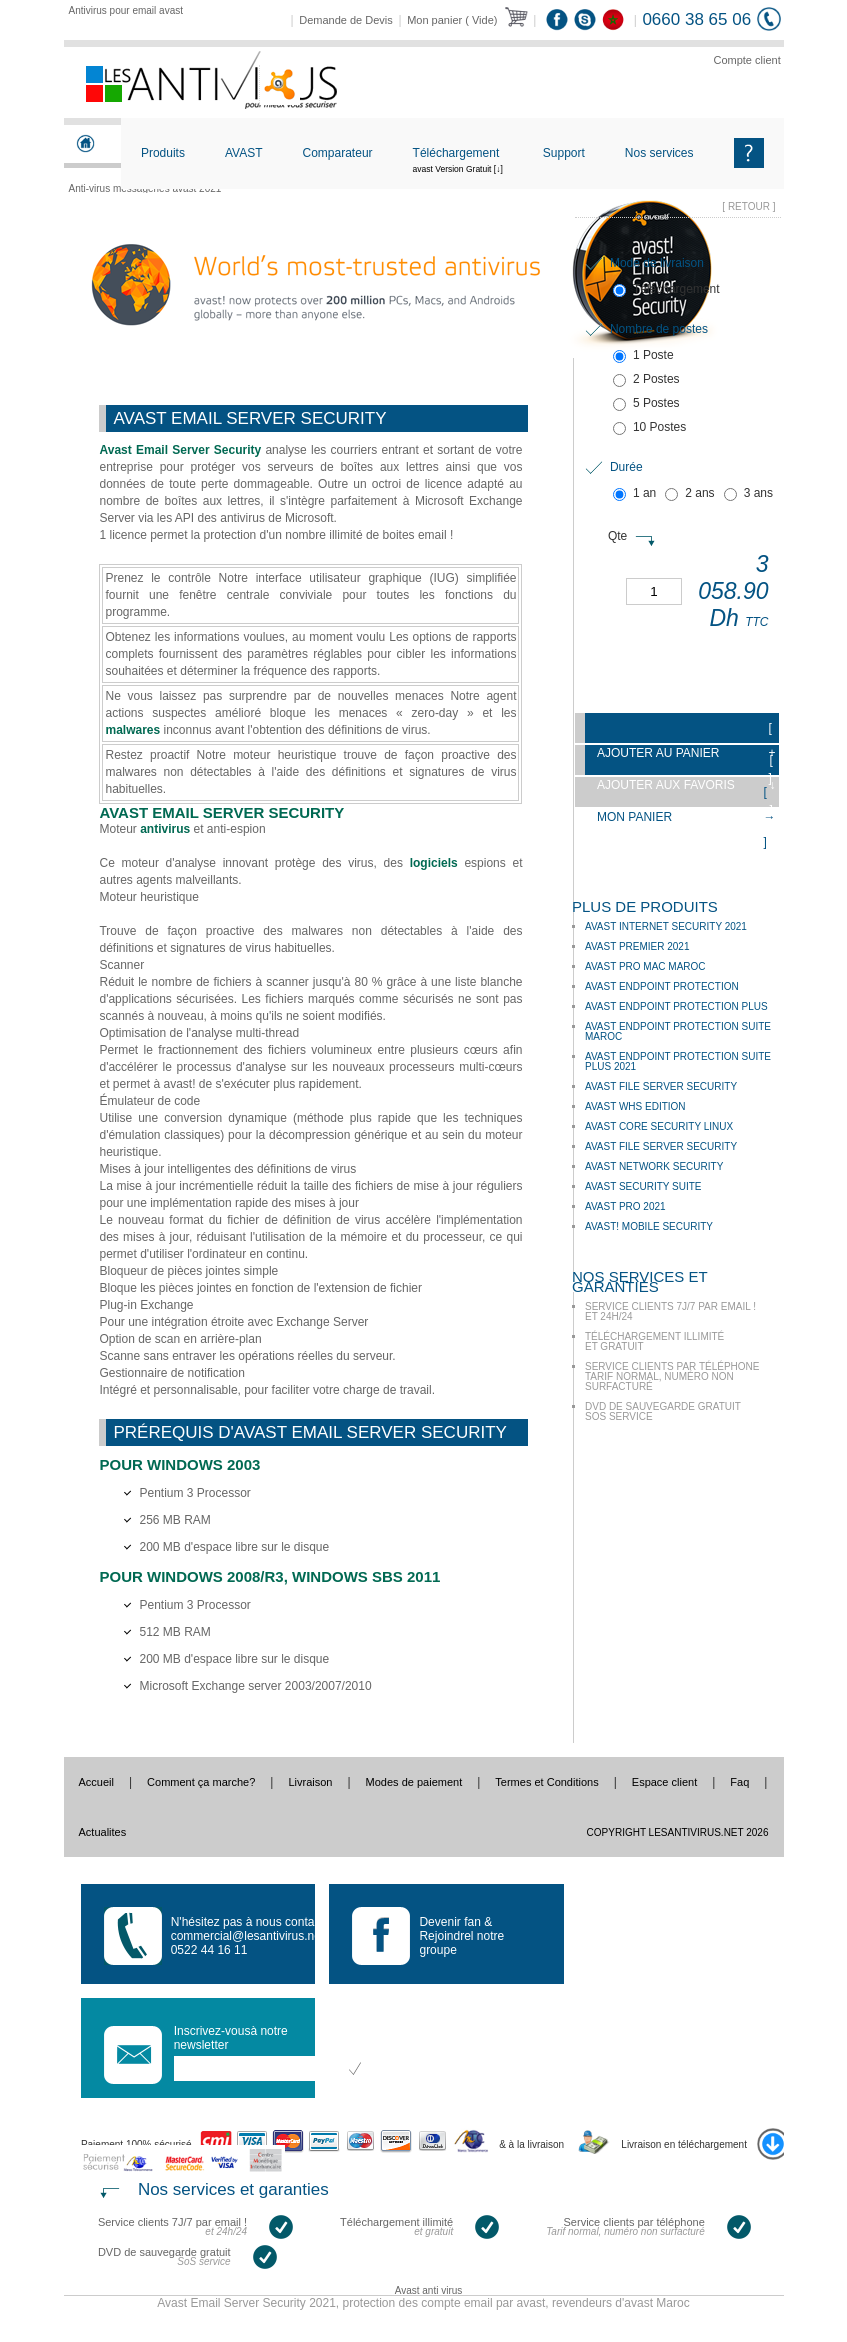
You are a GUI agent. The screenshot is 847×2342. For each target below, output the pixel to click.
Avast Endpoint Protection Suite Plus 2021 (678, 1061)
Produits (163, 153)
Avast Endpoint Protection (662, 986)
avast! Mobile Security (649, 1226)
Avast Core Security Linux (659, 1126)
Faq (739, 1782)
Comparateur (338, 153)
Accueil (96, 1782)
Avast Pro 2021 (625, 1206)
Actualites (103, 1832)
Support (564, 153)
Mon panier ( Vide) (452, 20)
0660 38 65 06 (696, 19)
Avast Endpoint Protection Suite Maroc (678, 1031)
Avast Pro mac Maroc (645, 966)
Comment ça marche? (201, 1782)
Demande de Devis (346, 20)
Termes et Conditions (546, 1782)
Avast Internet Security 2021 (666, 926)
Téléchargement (458, 169)
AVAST (244, 153)
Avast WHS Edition (635, 1106)
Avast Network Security (654, 1166)
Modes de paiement (414, 1782)
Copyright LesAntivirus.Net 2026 (678, 1832)
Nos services (659, 153)
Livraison (310, 1782)
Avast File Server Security (661, 1086)
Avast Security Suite (643, 1186)
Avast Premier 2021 (637, 946)
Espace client (664, 1782)
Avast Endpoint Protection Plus (676, 1006)
